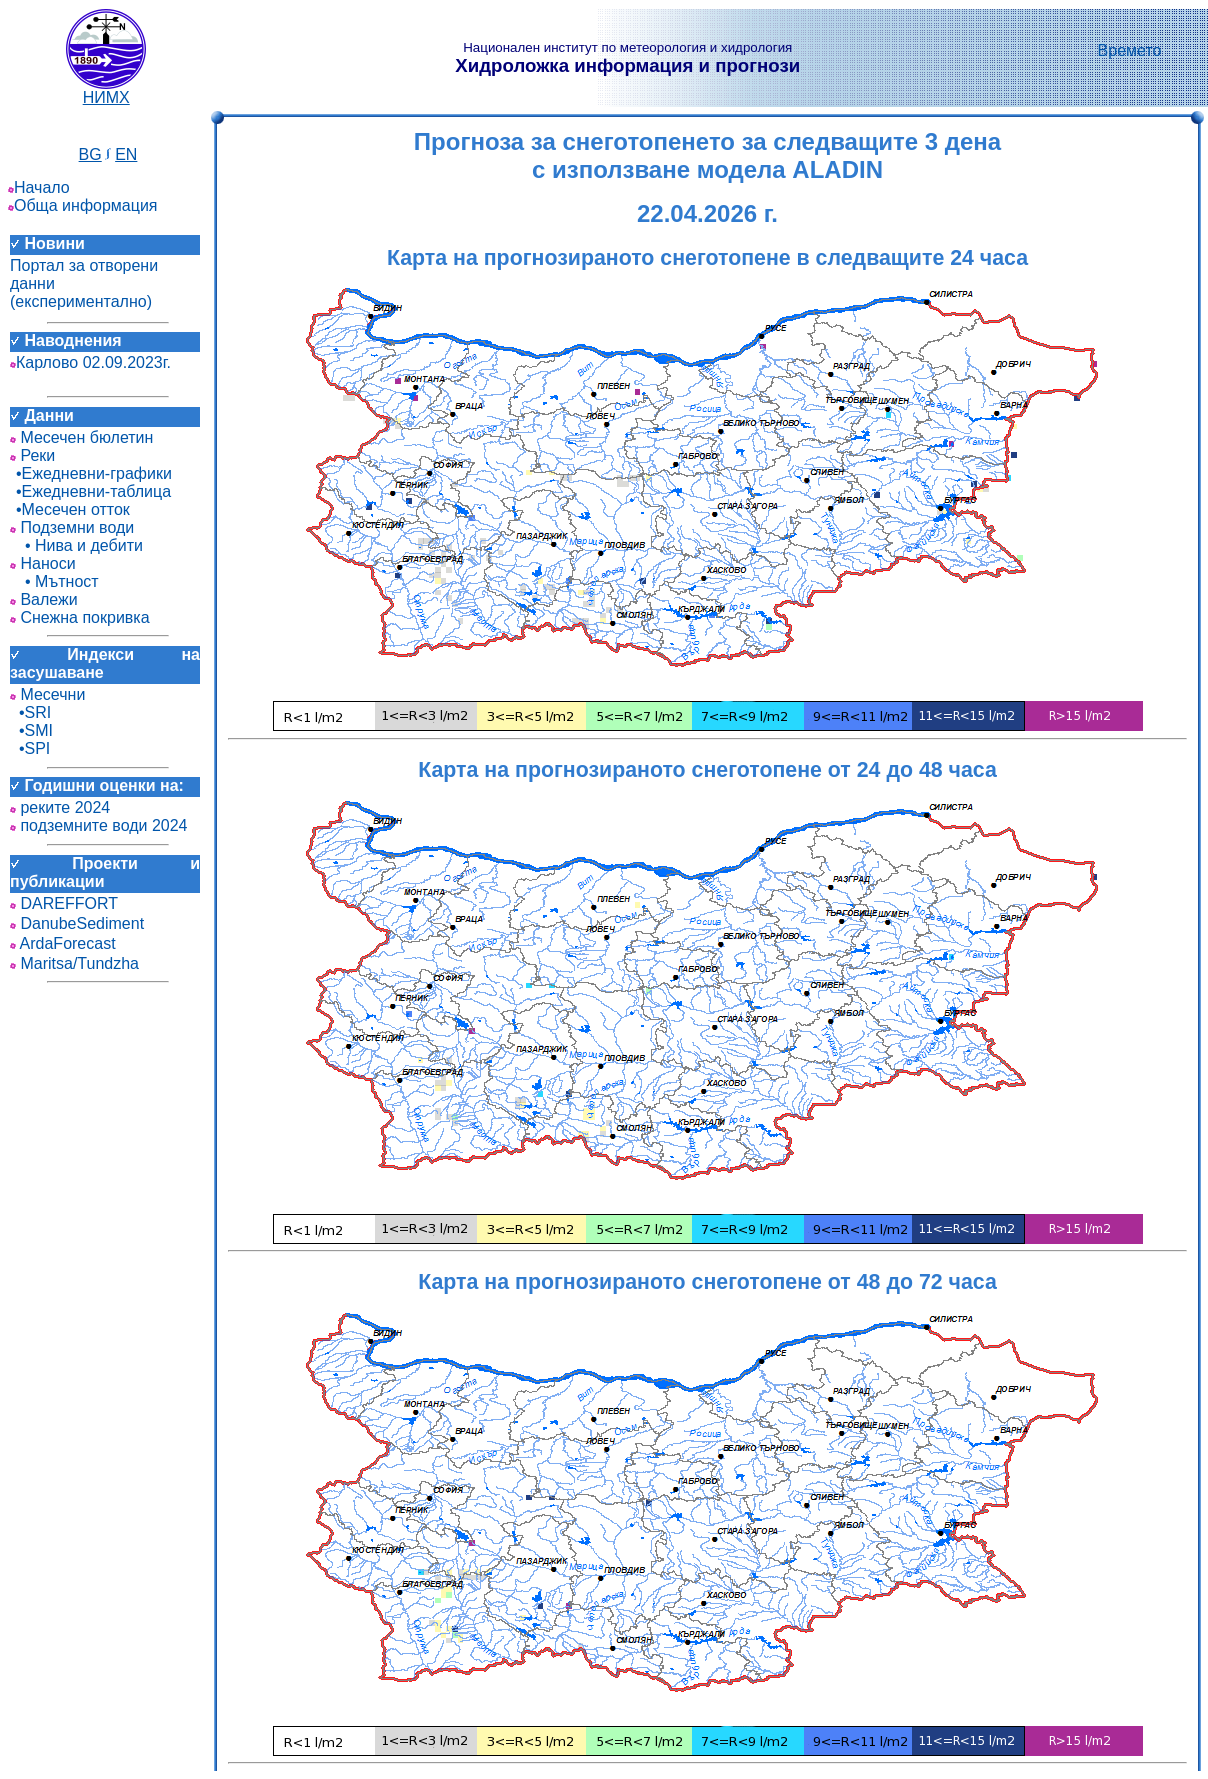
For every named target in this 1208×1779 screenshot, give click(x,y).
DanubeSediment (77, 923)
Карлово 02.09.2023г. (90, 362)
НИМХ (106, 90)
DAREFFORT (64, 903)
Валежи (44, 599)
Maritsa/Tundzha (74, 963)
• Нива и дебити (76, 545)
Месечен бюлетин (81, 437)
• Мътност (54, 581)
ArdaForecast (63, 943)
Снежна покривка (80, 617)
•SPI (30, 748)
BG (90, 154)
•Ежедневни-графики (91, 473)
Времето (1130, 50)
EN (126, 154)
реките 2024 (60, 807)
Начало (39, 187)
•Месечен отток (70, 509)
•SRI (30, 712)
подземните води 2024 (99, 825)
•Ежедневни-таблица (90, 491)
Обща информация (83, 205)
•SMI (31, 730)
